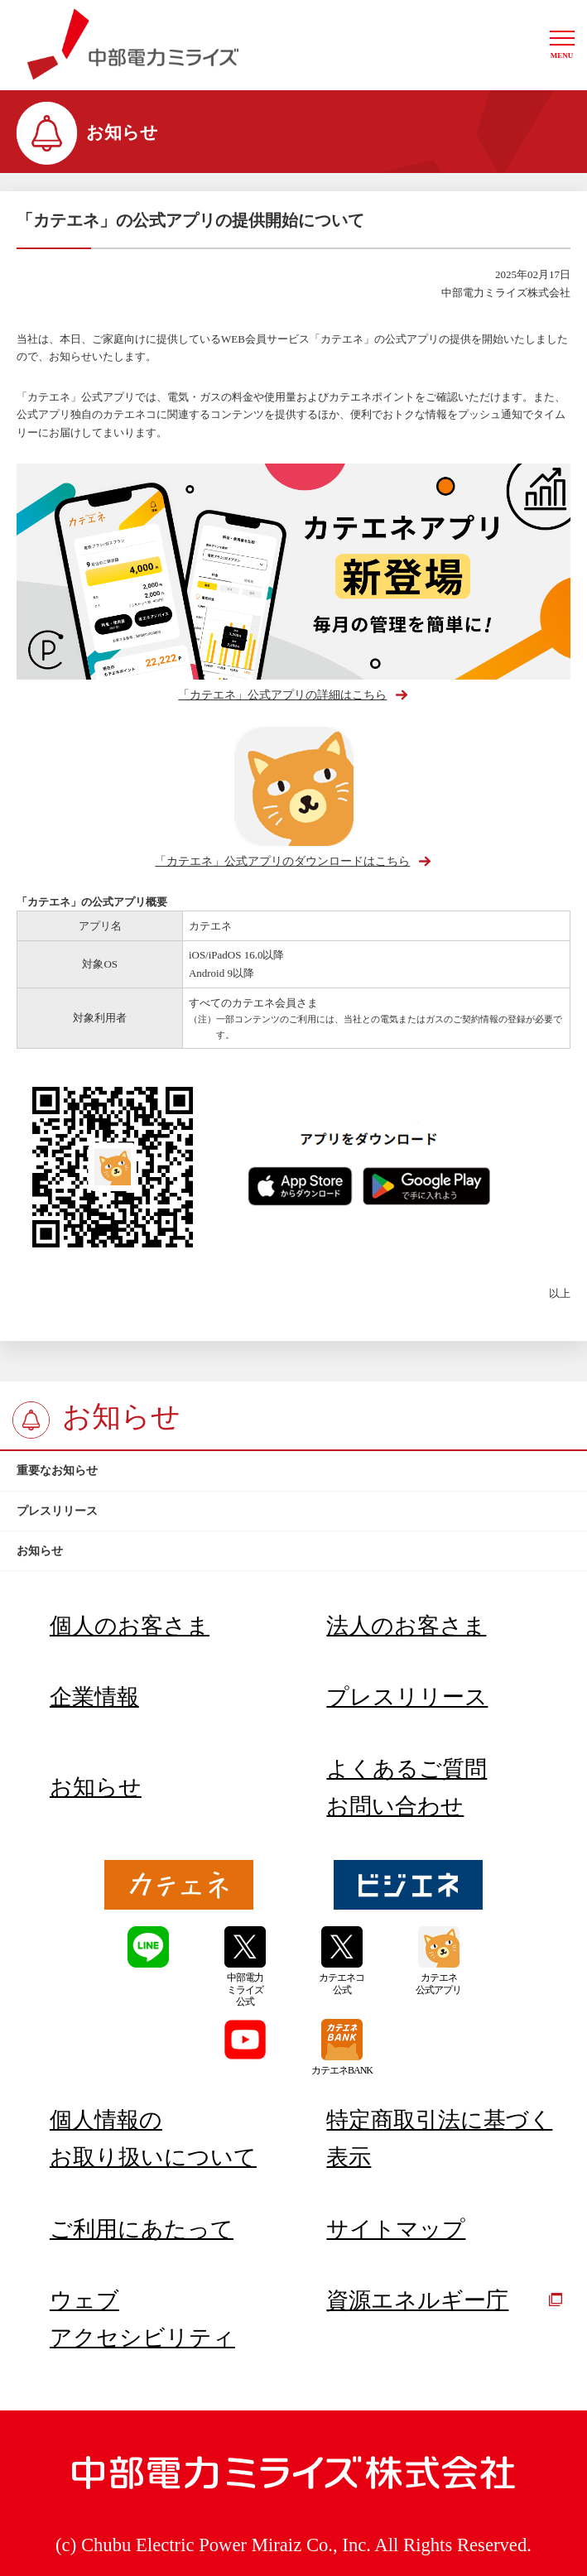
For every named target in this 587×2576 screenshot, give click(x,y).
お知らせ (96, 1787)
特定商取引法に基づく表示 (439, 2138)
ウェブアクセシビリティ (142, 2318)
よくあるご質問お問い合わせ (406, 1787)
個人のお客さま (129, 1625)
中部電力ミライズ (132, 44)
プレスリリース (407, 1696)
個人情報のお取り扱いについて (153, 2138)
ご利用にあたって (141, 2229)
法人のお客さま (406, 1625)
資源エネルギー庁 (444, 2300)
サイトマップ (395, 2229)
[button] (562, 45)
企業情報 (94, 1696)
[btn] (293, 1471)
